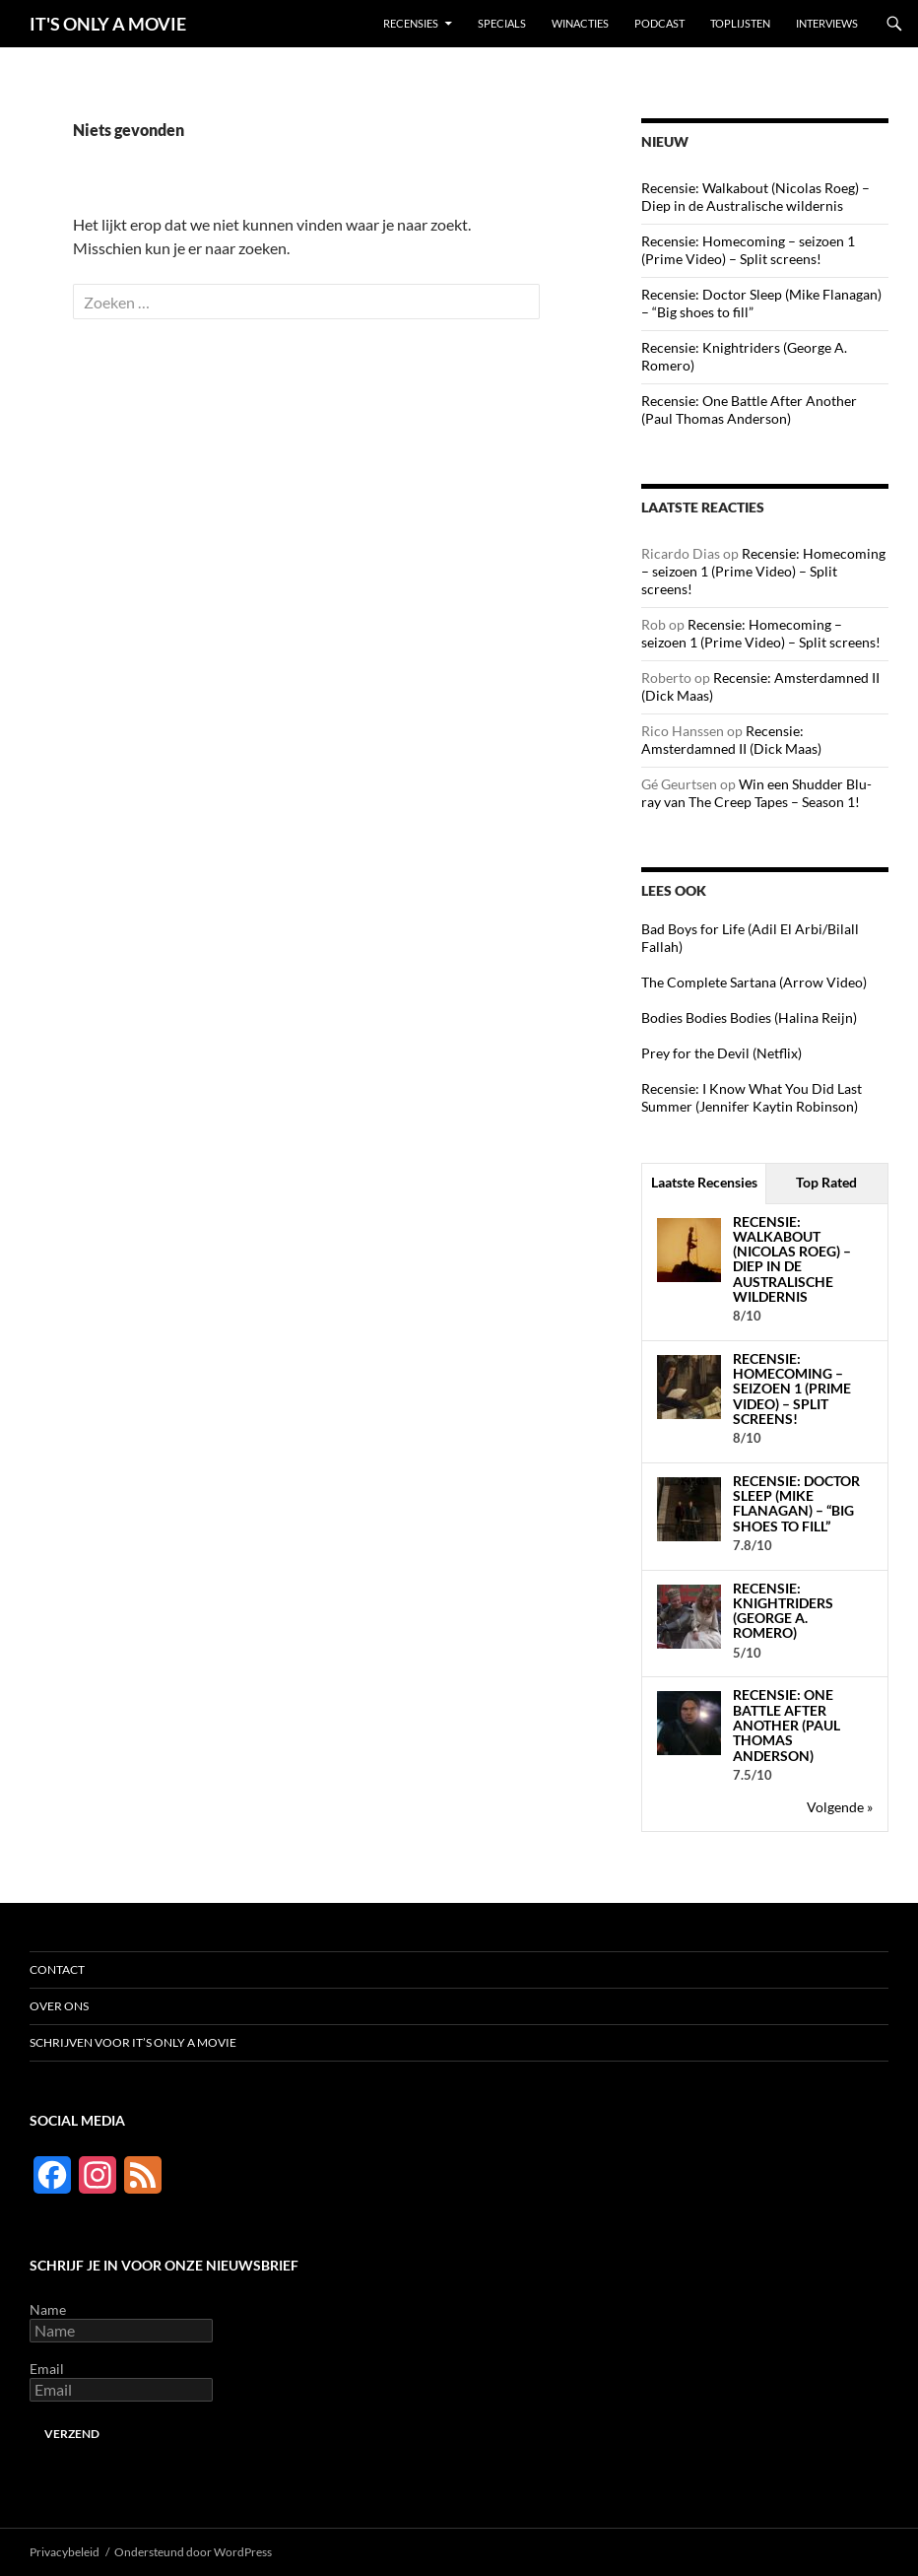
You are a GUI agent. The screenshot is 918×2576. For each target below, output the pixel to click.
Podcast (659, 23)
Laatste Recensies (704, 1182)
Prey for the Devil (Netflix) (721, 1053)
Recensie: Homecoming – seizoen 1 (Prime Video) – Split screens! (748, 250)
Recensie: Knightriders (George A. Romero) (783, 1611)
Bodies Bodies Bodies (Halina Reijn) (749, 1017)
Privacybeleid (64, 2551)
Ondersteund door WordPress (193, 2551)
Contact (57, 1969)
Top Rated (826, 1182)
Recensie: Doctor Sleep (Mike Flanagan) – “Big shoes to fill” (796, 1503)
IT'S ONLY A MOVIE (108, 23)
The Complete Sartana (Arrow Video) (754, 982)
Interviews (827, 23)
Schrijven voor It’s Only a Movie (133, 2042)
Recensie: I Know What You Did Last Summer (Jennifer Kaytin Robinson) (751, 1097)
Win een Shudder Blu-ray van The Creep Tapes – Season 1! (756, 793)
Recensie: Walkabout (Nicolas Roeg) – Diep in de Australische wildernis (755, 196)
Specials (502, 23)
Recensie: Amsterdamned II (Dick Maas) (731, 739)
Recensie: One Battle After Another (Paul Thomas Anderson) (749, 409)
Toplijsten (740, 23)
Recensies (410, 23)
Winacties (580, 23)
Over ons (59, 2006)
